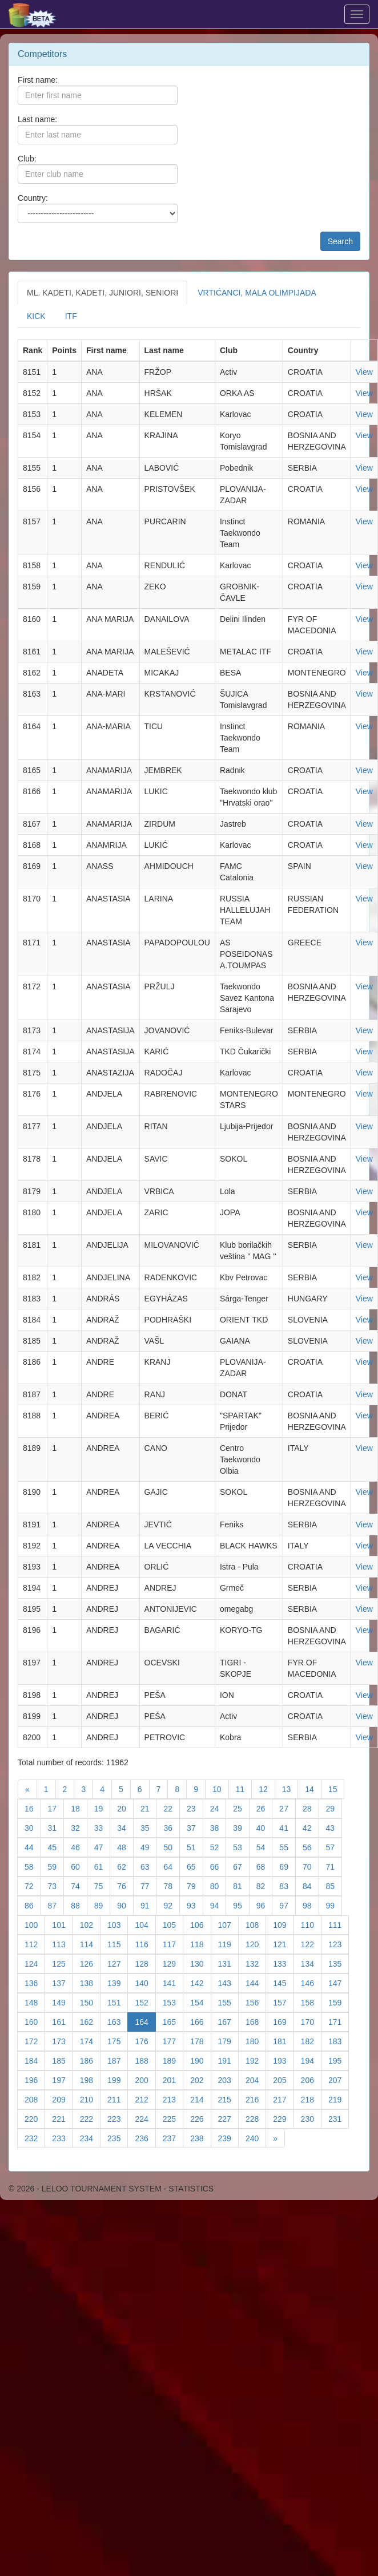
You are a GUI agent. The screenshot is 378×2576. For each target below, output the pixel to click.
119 (228, 1943)
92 (171, 1904)
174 (90, 2040)
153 (173, 2001)
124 (35, 1963)
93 (195, 1904)
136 (35, 1982)
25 (241, 1807)
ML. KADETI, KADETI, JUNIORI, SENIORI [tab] (102, 292)
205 (283, 2079)
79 (195, 1885)
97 (287, 1904)
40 (264, 1827)
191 (228, 2060)
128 (145, 1963)
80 (218, 1885)
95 (241, 1904)
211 (117, 2098)
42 (311, 1827)
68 (264, 1866)
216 (256, 2098)
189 (173, 2060)
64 (171, 1866)
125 (62, 1963)
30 (33, 1827)
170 (311, 2021)
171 (338, 2021)
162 (90, 2021)
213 (173, 2098)
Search (340, 241)
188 (145, 2060)
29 (334, 1807)
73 (56, 1885)
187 (117, 2060)
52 (218, 1846)
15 (336, 1788)
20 (125, 1807)
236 (145, 2137)
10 (220, 1788)
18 (79, 1807)
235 (117, 2137)
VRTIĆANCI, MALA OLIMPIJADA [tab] (257, 292)
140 (145, 1982)
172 (35, 2040)
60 (79, 1866)
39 (241, 1827)
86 (33, 1904)
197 (62, 2079)
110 (311, 1924)
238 (200, 2137)
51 (195, 1846)
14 (313, 1788)
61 (102, 1866)
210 (90, 2098)
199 (117, 2079)
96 (264, 1904)
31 (56, 1827)
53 (241, 1846)
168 (256, 2021)
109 (283, 1924)
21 (148, 1807)
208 (35, 2098)
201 (173, 2079)
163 (117, 2021)
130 (200, 1963)
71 (334, 1866)
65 (195, 1866)
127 (117, 1963)
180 (256, 2040)
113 (62, 1943)
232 (35, 2137)
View (364, 372)
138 (90, 1982)
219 (338, 2098)
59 (56, 1866)
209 (62, 2098)
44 (33, 1846)
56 (311, 1846)
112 (35, 1943)
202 (200, 2079)
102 (90, 1924)
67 (241, 1866)
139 (117, 1982)
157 (283, 2001)
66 (218, 1866)
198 (90, 2079)
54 (264, 1846)
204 (256, 2079)
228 (256, 2118)
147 (338, 1982)
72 (33, 1885)
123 (338, 1943)
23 (195, 1807)
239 (228, 2137)
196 (35, 2079)
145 (283, 1982)
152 (145, 2001)
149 (62, 2001)
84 (311, 1885)
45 (56, 1846)
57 (334, 1846)
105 (173, 1924)
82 (264, 1885)
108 (256, 1924)
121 (283, 1943)
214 (200, 2098)
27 (287, 1807)
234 (90, 2137)
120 (256, 1943)
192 (256, 2060)
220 (35, 2118)
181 (283, 2040)
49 (148, 1846)
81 (241, 1885)
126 (90, 1963)
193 (283, 2060)
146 (311, 1982)
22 (171, 1807)
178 (200, 2040)
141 (173, 1982)
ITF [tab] (71, 316)
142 (200, 1982)
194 (311, 2060)
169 (283, 2021)
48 (125, 1846)
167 (228, 2021)
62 (125, 1866)
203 (228, 2079)
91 (148, 1904)
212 (145, 2098)
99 (334, 1904)
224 (145, 2118)
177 (173, 2040)
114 (90, 1943)
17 (56, 1807)
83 (287, 1885)
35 (148, 1827)
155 (228, 2001)
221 (62, 2118)
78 (171, 1885)
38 (218, 1827)
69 (287, 1866)
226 (200, 2118)
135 (338, 1963)
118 (200, 1943)
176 (145, 2040)
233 (62, 2137)
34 (125, 1827)
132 (256, 1963)
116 (145, 1943)
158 (311, 2001)
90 (125, 1904)
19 (102, 1807)
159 (338, 2001)
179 (228, 2040)
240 (256, 2137)
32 (79, 1827)
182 (311, 2040)
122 (311, 1943)
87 (56, 1904)
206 (311, 2079)
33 (102, 1827)
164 (145, 2021)
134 (311, 1963)
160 (35, 2021)
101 (62, 1924)
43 (334, 1827)
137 (62, 1982)
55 (287, 1846)
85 (334, 1885)
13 (290, 1788)
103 (117, 1924)
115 (117, 1943)
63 (148, 1866)
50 (171, 1846)
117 (173, 1943)
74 (79, 1885)
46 (79, 1846)
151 (117, 2001)
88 (79, 1904)
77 (148, 1885)
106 (200, 1924)
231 (338, 2118)
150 (90, 2001)
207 (338, 2079)
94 (218, 1904)
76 (125, 1885)
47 (102, 1846)
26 (264, 1807)
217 (283, 2098)
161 (62, 2021)
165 (173, 2021)
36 (171, 1827)
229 (283, 2118)
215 (228, 2098)
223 (117, 2118)
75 (102, 1885)
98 (311, 1904)
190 (200, 2060)
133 (283, 1963)
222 (90, 2118)
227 (228, 2118)
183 (338, 2040)
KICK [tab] (36, 316)
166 (200, 2021)
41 (287, 1827)
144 (256, 1982)
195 (338, 2060)
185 (62, 2060)
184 (35, 2060)
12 (267, 1788)
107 (228, 1924)
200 (145, 2079)
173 (62, 2040)
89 (102, 1904)
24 (218, 1807)
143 (228, 1982)
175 (117, 2040)
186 (90, 2060)
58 (33, 1866)
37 (195, 1827)
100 (35, 1924)
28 (311, 1807)
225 (173, 2118)
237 (173, 2137)
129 (173, 1963)
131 (228, 1963)
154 (200, 2001)
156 (256, 2001)
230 (311, 2118)
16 (33, 1807)
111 (338, 1924)
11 (244, 1788)
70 (311, 1866)
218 (311, 2098)
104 (145, 1924)
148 (35, 2001)
